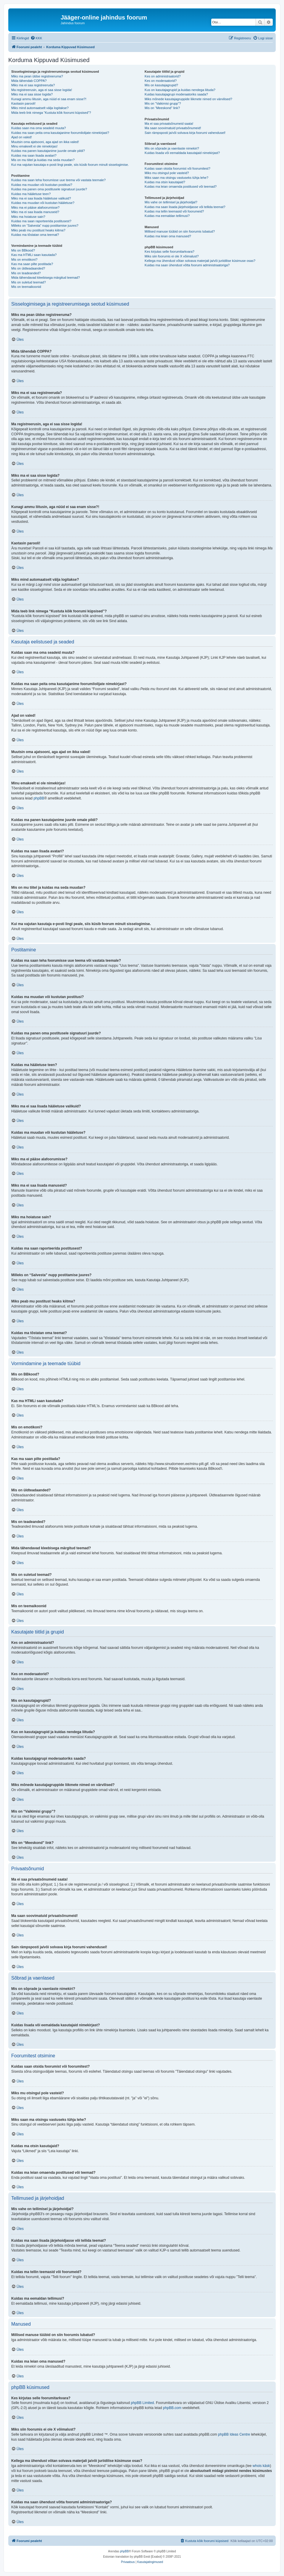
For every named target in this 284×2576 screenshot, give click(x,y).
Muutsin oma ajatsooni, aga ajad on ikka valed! (45, 142)
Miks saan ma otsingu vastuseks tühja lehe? (176, 177)
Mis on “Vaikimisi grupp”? (163, 103)
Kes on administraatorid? (163, 76)
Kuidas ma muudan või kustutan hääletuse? (42, 203)
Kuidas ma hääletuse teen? (31, 194)
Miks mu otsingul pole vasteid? (167, 173)
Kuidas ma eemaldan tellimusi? (167, 216)
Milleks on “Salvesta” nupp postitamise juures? (44, 225)
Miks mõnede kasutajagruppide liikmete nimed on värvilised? (188, 99)
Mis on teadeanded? (26, 273)
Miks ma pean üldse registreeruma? (37, 76)
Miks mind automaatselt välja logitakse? (40, 108)
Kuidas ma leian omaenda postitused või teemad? (181, 186)
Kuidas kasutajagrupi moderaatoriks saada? (176, 94)
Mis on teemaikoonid (26, 286)
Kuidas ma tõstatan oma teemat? (35, 234)
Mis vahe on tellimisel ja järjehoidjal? (171, 202)
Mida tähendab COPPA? (29, 80)
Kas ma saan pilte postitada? (32, 264)
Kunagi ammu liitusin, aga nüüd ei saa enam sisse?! (48, 99)
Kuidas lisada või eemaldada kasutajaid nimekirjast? (182, 153)
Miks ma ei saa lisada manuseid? (35, 212)
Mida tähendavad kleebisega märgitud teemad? (45, 277)
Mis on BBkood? (23, 250)
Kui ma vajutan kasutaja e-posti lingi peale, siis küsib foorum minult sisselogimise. (70, 164)
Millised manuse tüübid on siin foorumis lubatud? (180, 231)
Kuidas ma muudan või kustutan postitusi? (41, 184)
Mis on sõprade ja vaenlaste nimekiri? (172, 148)
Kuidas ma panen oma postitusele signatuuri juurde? (49, 189)
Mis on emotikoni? (24, 259)
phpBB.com (172, 2408)
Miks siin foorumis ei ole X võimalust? (172, 256)
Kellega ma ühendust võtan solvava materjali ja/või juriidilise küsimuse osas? (200, 260)
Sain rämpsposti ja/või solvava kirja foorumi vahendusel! (185, 132)
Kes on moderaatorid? (161, 80)
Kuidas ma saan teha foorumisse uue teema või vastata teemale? (58, 180)
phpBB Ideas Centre (234, 2434)
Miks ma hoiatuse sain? (28, 216)
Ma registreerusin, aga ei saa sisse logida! (41, 90)
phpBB (38, 798)
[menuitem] (36, 38)
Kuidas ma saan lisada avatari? (34, 155)
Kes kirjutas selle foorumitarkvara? (169, 251)
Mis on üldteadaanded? (28, 268)
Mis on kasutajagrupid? (161, 85)
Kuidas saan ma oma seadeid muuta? (38, 128)
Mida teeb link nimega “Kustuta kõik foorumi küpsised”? (51, 112)
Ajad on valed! (21, 137)
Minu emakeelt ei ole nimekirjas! (34, 146)
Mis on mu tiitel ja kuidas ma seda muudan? (43, 160)
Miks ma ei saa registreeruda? (33, 85)
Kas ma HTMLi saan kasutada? (34, 255)
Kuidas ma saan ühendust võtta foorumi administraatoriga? (187, 265)
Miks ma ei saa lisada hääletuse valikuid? (41, 198)
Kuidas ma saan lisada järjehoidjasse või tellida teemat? (185, 207)
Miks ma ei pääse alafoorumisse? (35, 207)
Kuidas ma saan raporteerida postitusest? (41, 221)
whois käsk (261, 2466)
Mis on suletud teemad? (28, 282)
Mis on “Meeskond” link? (162, 108)
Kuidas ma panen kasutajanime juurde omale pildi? (48, 151)
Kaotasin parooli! (23, 103)
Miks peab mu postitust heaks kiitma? (38, 230)
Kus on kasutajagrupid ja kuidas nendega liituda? (180, 90)
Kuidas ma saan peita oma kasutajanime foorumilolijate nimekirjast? (60, 132)
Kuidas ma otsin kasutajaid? (165, 182)
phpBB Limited (142, 2403)
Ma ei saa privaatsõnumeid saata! (169, 123)
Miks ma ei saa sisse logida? (32, 94)
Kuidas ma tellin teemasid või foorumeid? (174, 211)
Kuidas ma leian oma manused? (168, 236)
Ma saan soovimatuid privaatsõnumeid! (173, 128)
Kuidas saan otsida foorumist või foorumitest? (177, 168)
